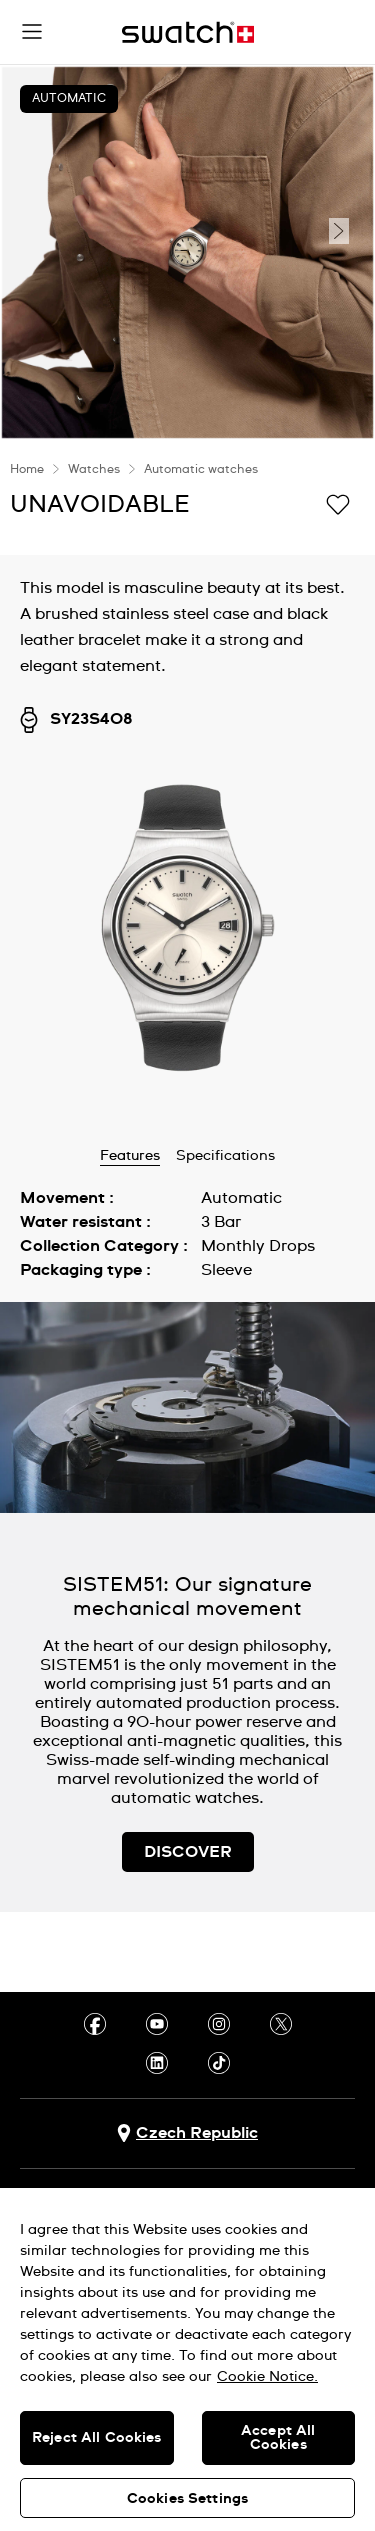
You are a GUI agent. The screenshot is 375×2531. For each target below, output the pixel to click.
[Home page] (188, 32)
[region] (187, 2359)
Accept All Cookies (278, 2438)
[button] (32, 32)
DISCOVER (188, 1852)
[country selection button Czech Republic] (187, 2133)
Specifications (225, 1156)
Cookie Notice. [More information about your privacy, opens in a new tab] (267, 2377)
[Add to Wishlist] (338, 503)
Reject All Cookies (97, 2438)
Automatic (69, 99)
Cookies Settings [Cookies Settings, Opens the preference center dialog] (187, 2499)
